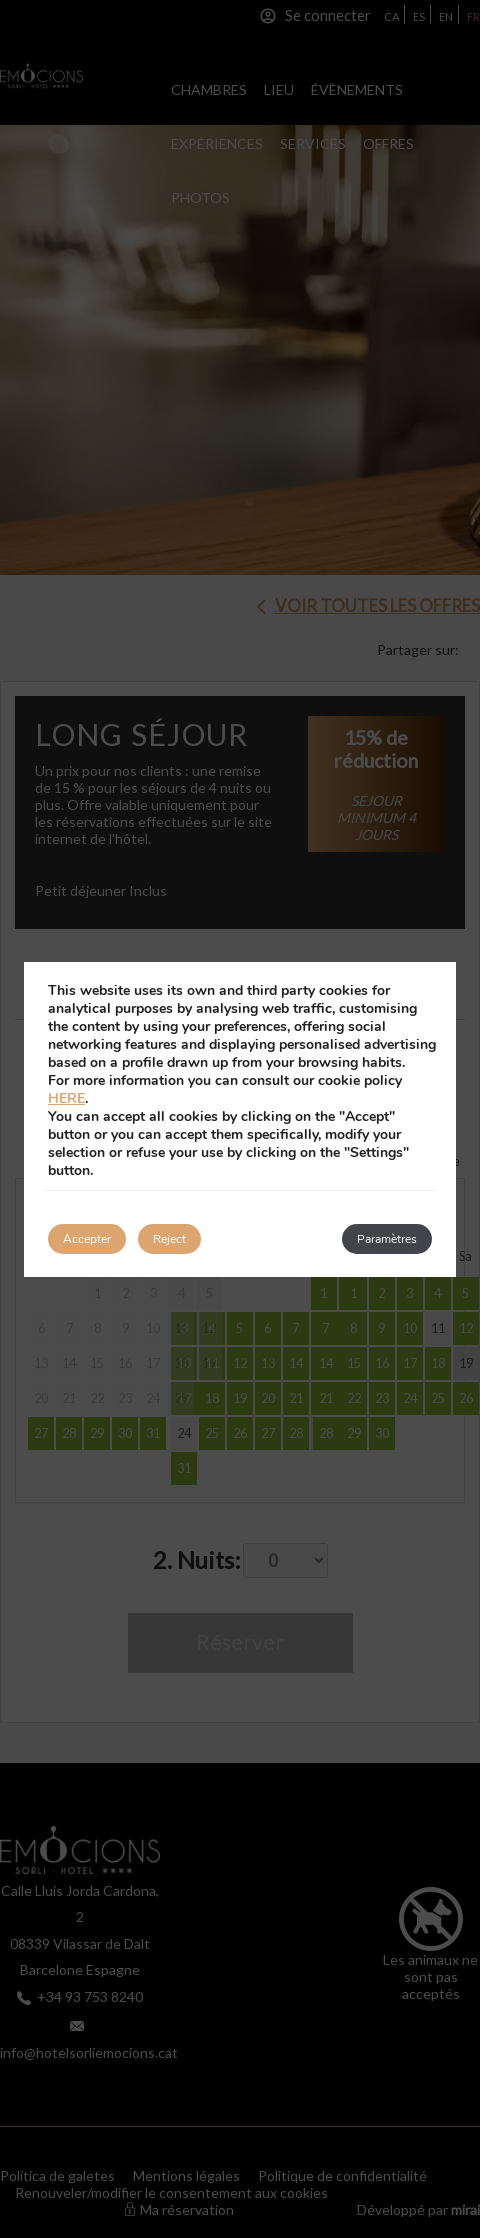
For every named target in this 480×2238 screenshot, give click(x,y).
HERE (66, 1098)
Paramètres (387, 1239)
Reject (169, 1239)
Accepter (87, 1239)
